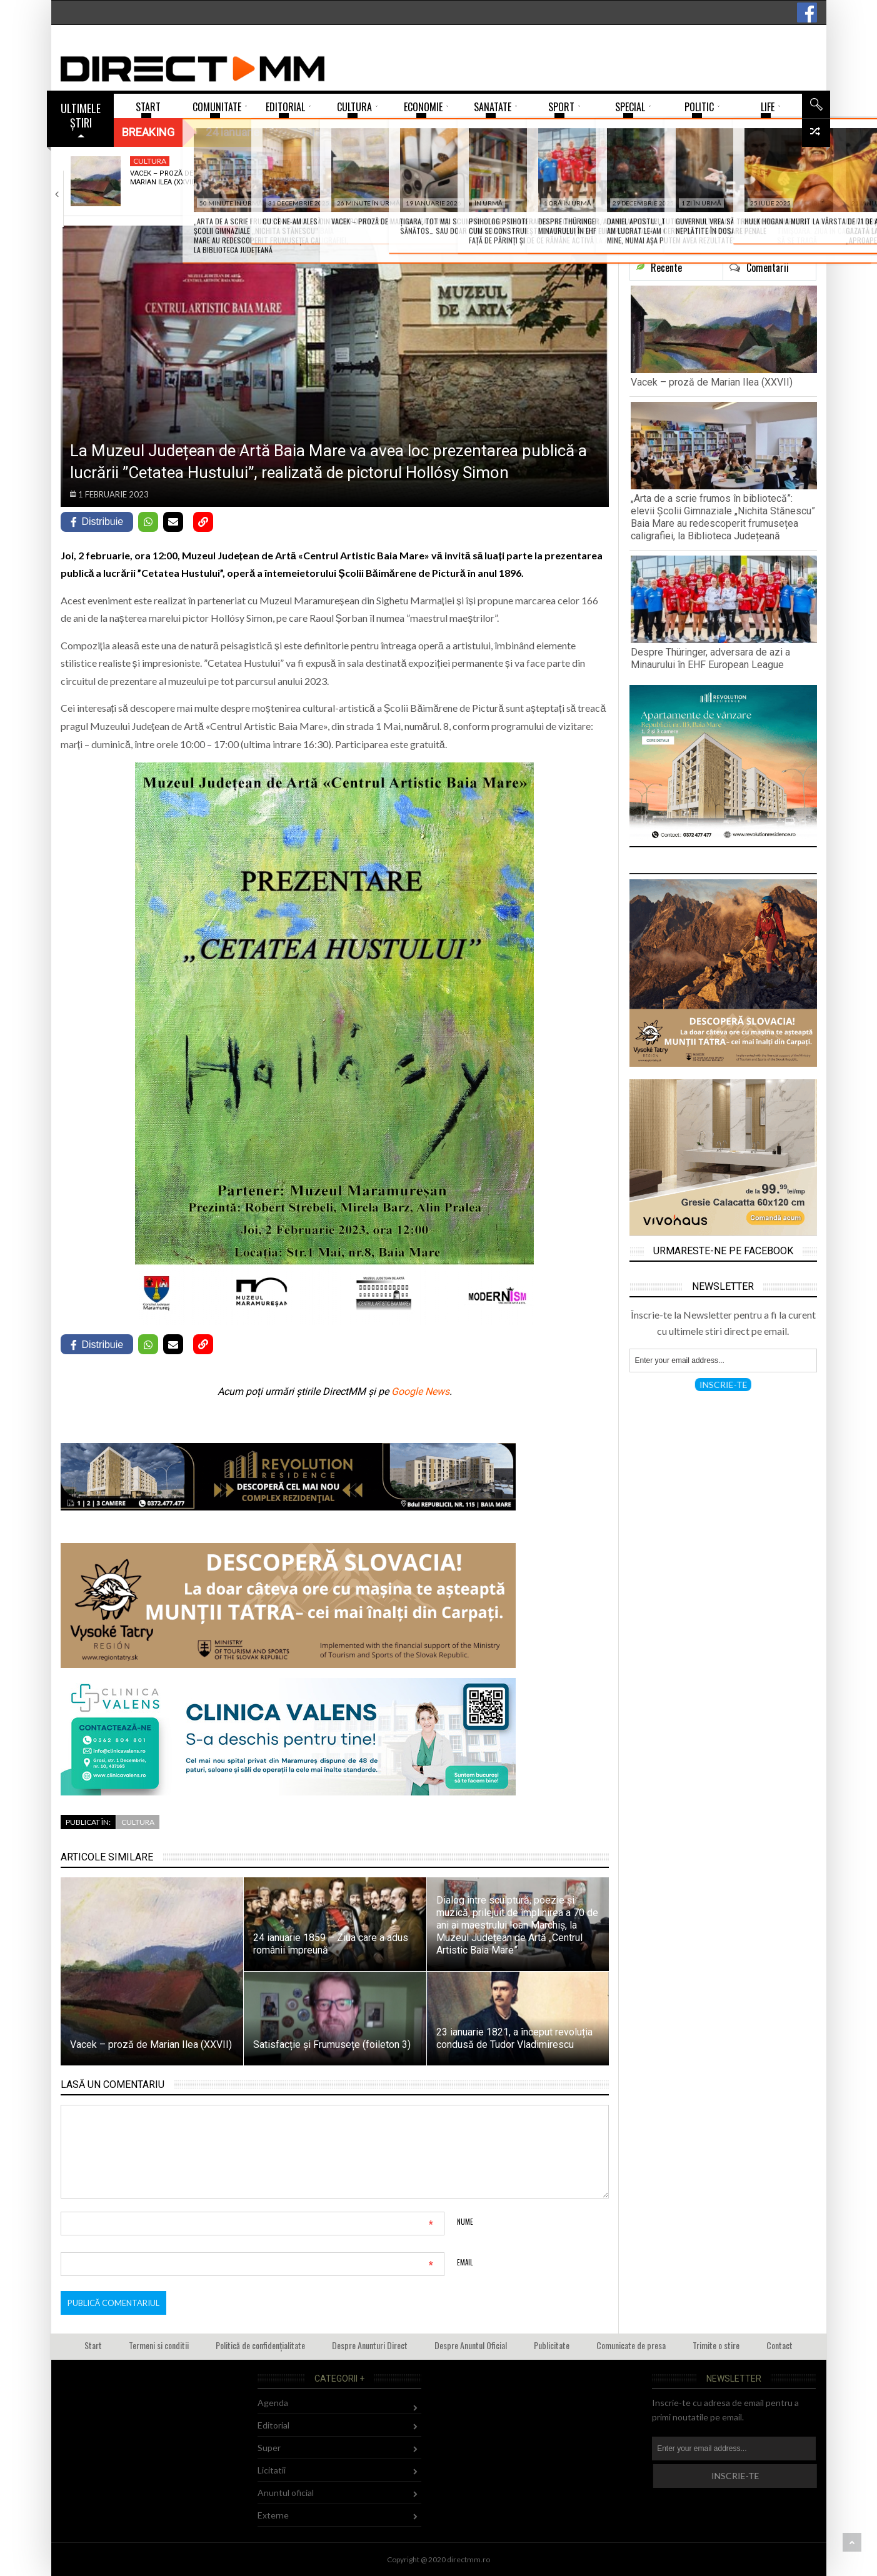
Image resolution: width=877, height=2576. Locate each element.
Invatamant (305, 161)
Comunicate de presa (631, 2345)
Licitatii (272, 2470)
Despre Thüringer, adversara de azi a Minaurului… (462, 182)
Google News (420, 1391)
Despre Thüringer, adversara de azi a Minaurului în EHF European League (710, 658)
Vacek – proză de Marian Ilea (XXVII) (163, 177)
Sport (442, 161)
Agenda (594, 161)
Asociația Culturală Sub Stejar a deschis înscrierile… (615, 182)
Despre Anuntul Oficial (470, 2345)
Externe (273, 2515)
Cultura (149, 161)
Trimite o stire (716, 2345)
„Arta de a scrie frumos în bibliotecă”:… (308, 182)
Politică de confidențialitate (260, 2345)
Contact (779, 2345)
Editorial (273, 2425)
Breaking (148, 132)
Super (269, 2447)
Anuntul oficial (286, 2492)
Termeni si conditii (159, 2345)
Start (93, 2345)
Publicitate (551, 2345)
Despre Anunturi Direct (370, 2345)
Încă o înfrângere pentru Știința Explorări (758, 182)
